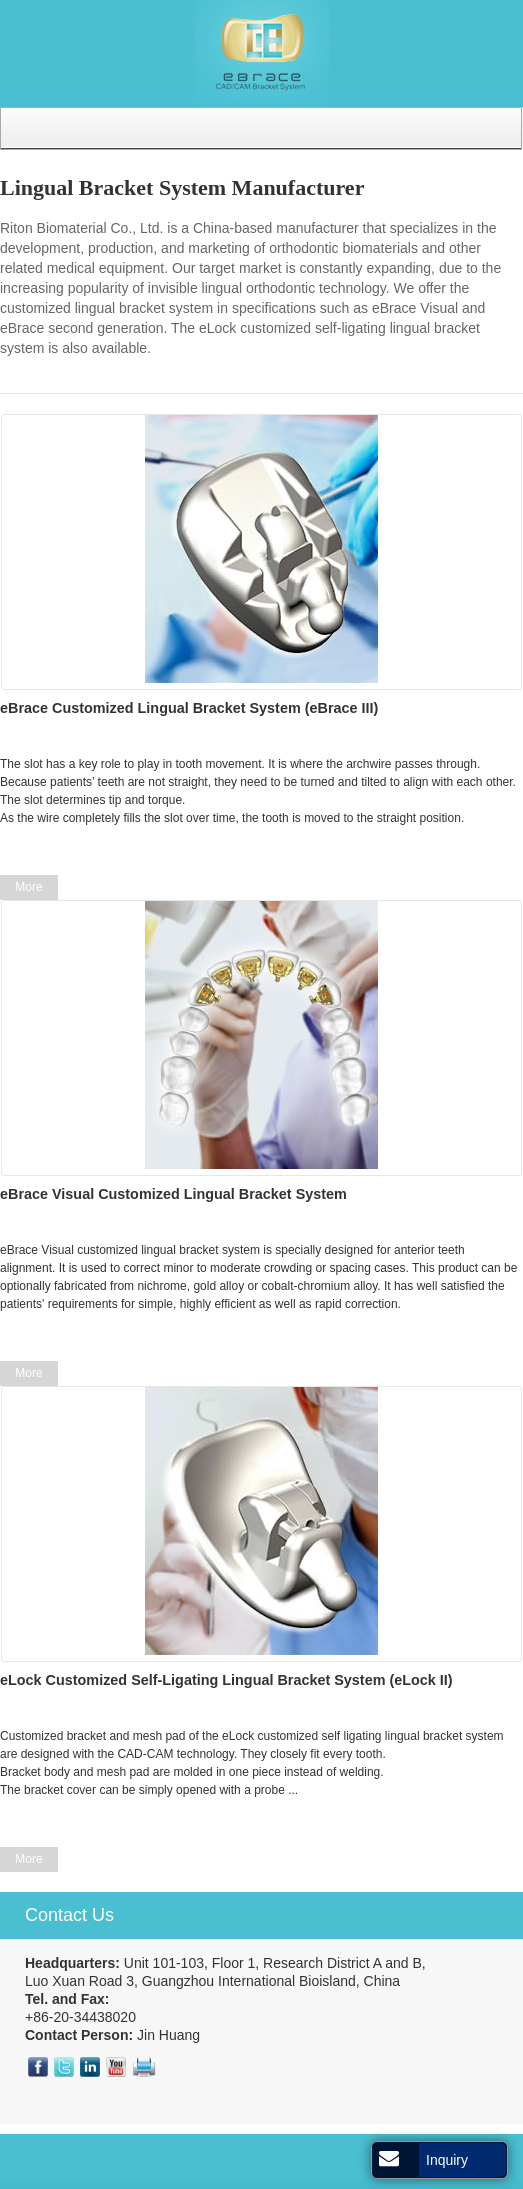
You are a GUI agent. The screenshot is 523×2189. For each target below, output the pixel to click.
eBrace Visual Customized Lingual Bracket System (173, 1194)
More (28, 887)
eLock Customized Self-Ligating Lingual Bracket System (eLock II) (226, 1680)
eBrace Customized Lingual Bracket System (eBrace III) (189, 708)
